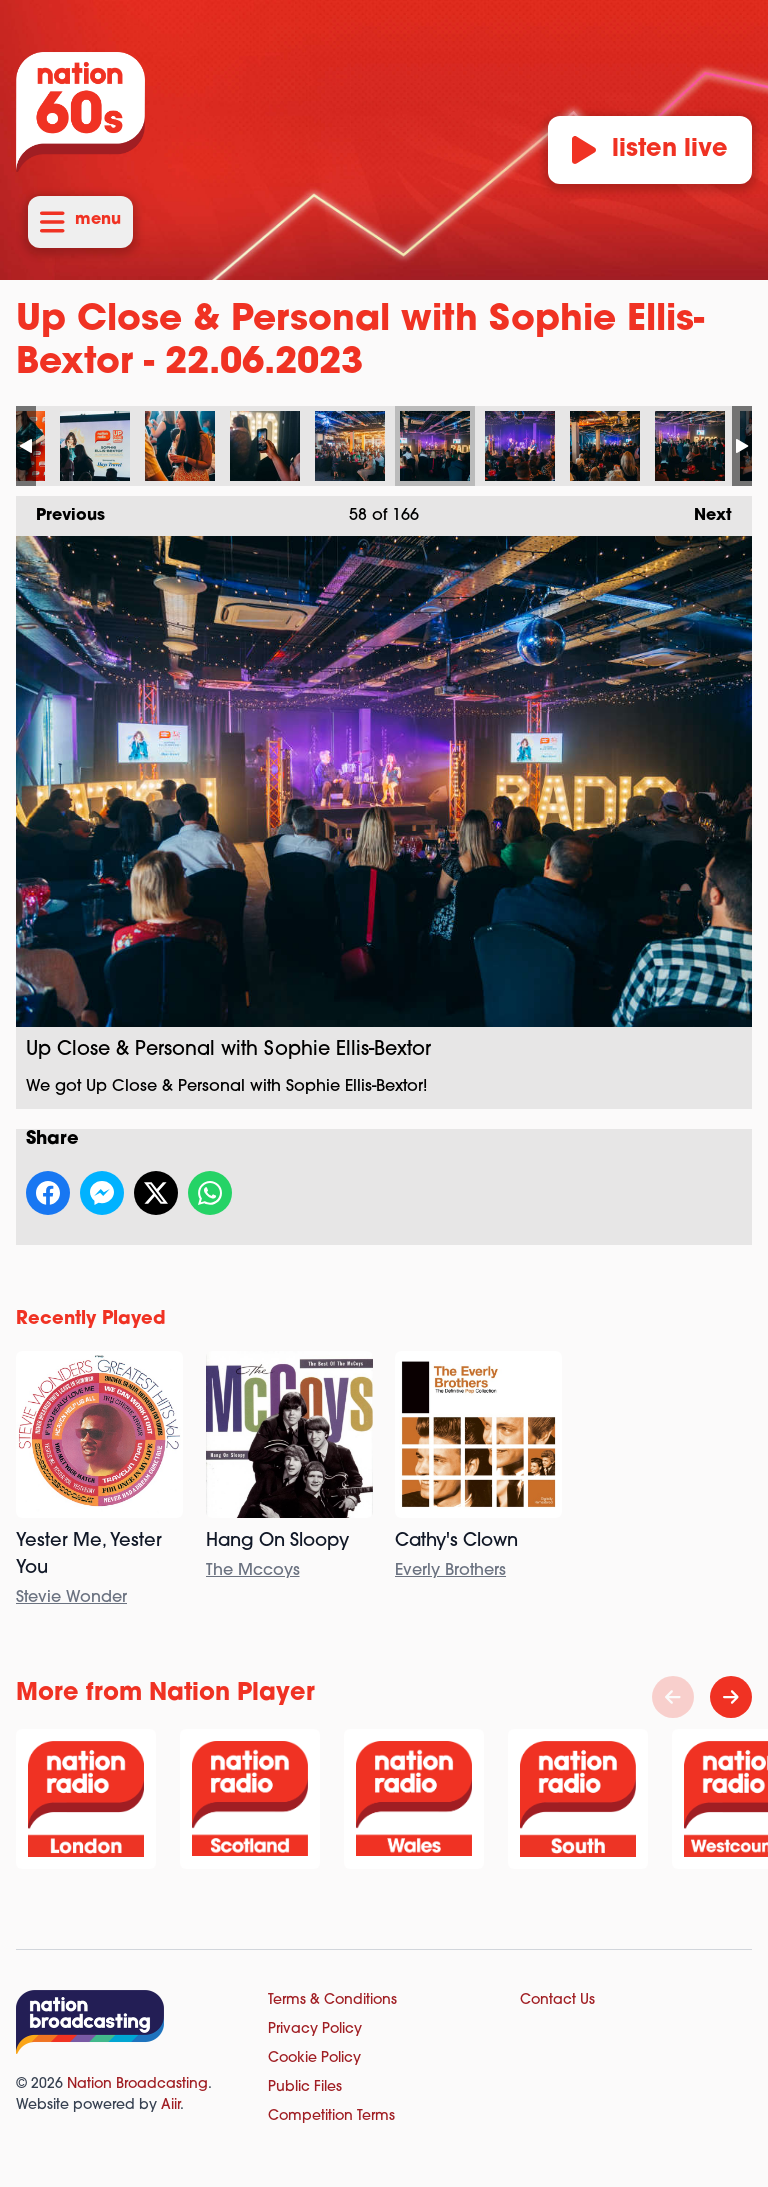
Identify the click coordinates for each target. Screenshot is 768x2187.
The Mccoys (253, 1571)
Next (703, 510)
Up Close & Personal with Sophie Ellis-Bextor (95, 446)
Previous (60, 510)
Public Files (305, 2087)
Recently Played (91, 1319)
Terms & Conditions (332, 2000)
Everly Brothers (450, 1571)
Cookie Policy (314, 2058)
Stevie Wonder (71, 1598)
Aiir (170, 2105)
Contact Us (557, 2000)
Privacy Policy (315, 2029)
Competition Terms (331, 2116)
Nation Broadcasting (137, 2084)
